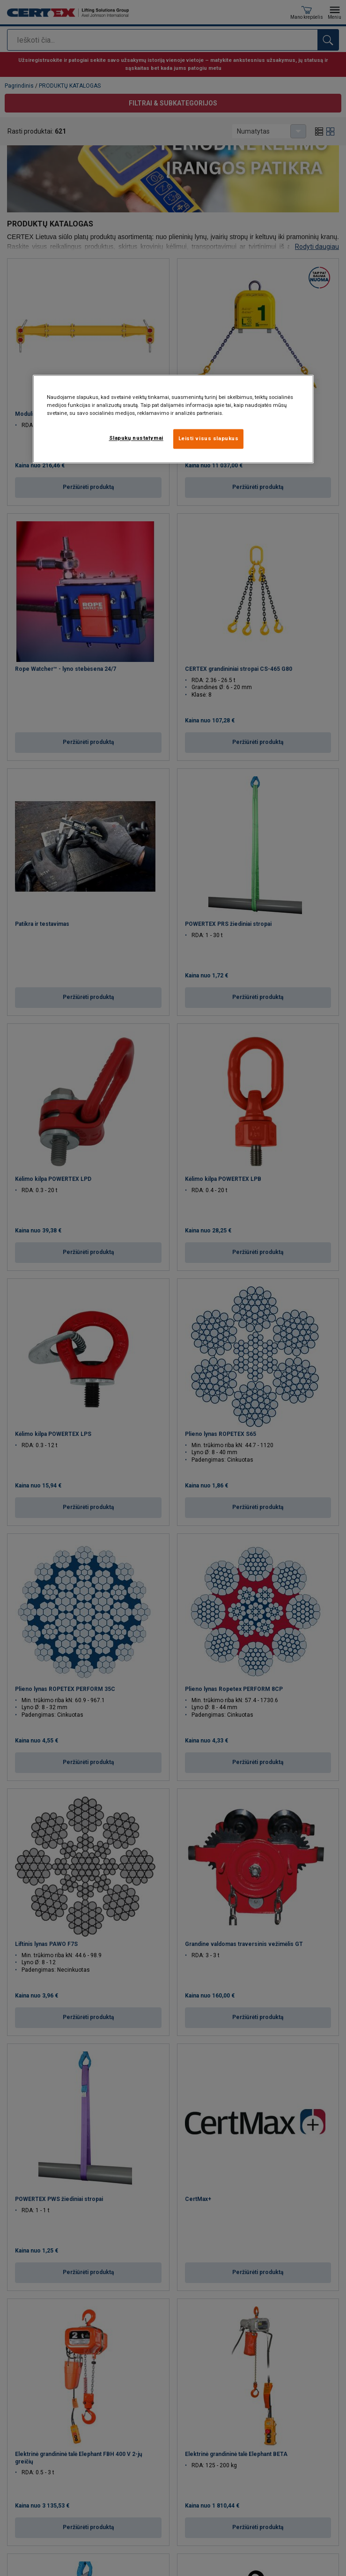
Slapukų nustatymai (136, 438)
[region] (173, 419)
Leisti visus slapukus (208, 439)
